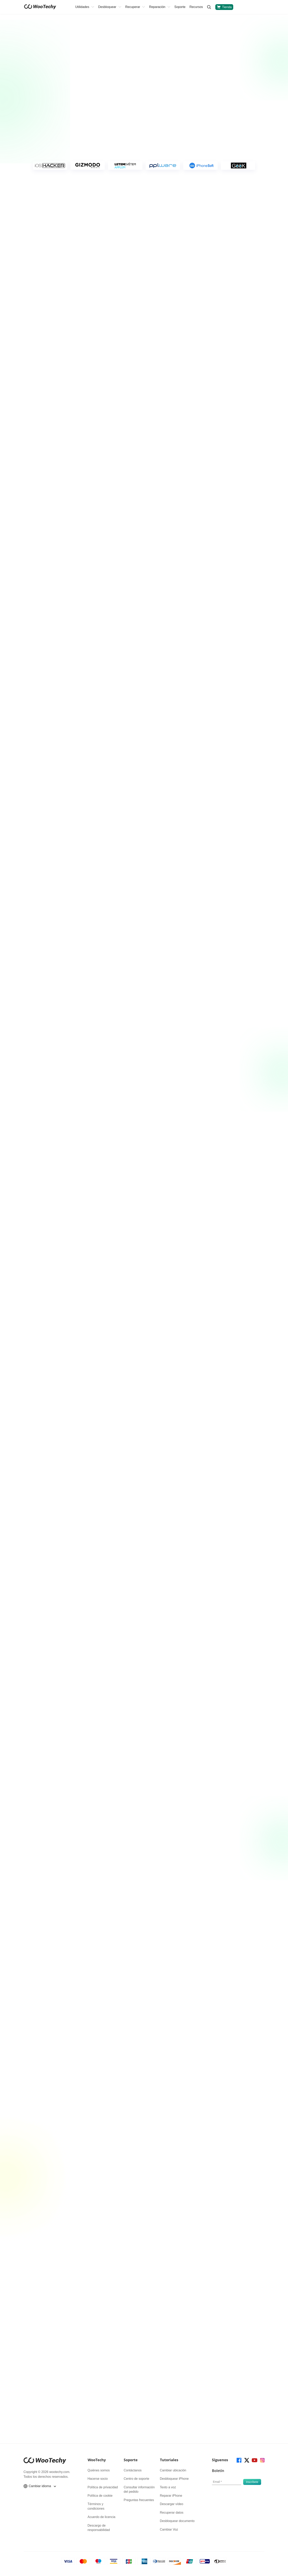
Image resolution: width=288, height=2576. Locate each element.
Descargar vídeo (171, 2504)
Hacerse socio (98, 2479)
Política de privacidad (103, 2487)
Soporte (179, 7)
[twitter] (246, 2460)
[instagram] (262, 2460)
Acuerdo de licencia (102, 2517)
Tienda (224, 7)
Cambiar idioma (40, 2487)
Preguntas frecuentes (139, 2500)
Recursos (196, 7)
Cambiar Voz (169, 2530)
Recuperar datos (171, 2513)
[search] (209, 7)
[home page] (40, 8)
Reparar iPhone (171, 2496)
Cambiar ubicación (173, 2470)
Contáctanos (133, 2470)
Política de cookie (100, 2496)
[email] (226, 2482)
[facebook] (238, 2460)
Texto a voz (168, 2487)
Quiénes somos (99, 2470)
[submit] (252, 2482)
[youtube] (254, 2460)
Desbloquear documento (177, 2521)
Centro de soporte (136, 2479)
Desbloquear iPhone (174, 2479)
